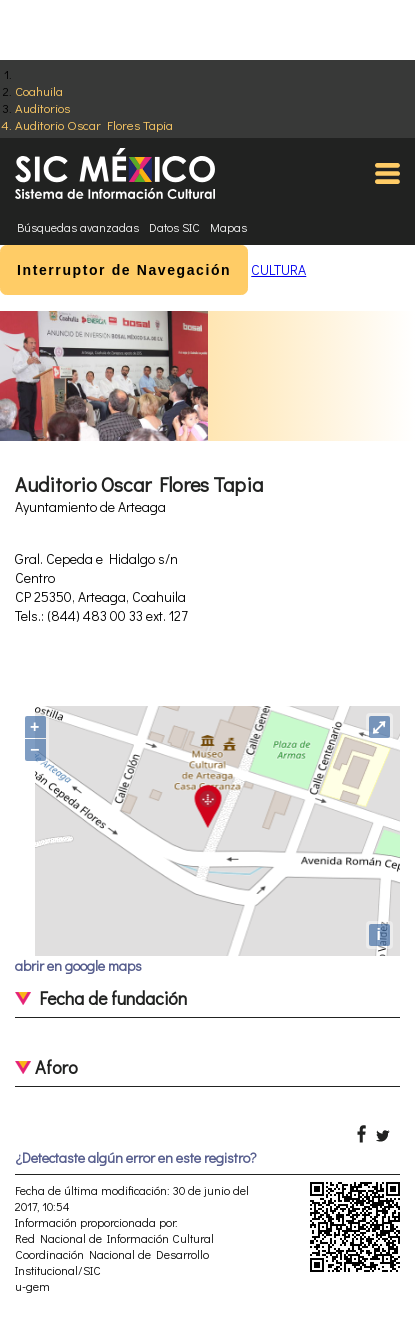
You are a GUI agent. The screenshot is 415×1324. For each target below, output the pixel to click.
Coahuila (39, 90)
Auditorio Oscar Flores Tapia (94, 124)
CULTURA (278, 269)
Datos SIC (174, 227)
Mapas (228, 227)
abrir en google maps (78, 965)
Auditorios (42, 107)
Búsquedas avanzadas (78, 227)
